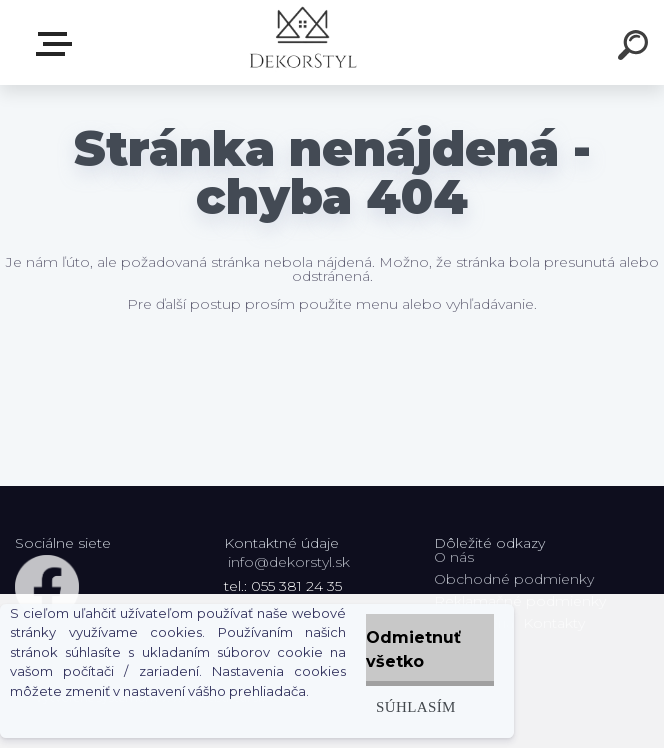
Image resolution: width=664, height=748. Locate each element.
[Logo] (302, 42)
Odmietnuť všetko (413, 649)
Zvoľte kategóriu (58, 44)
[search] (636, 48)
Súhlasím (416, 706)
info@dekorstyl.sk (289, 562)
